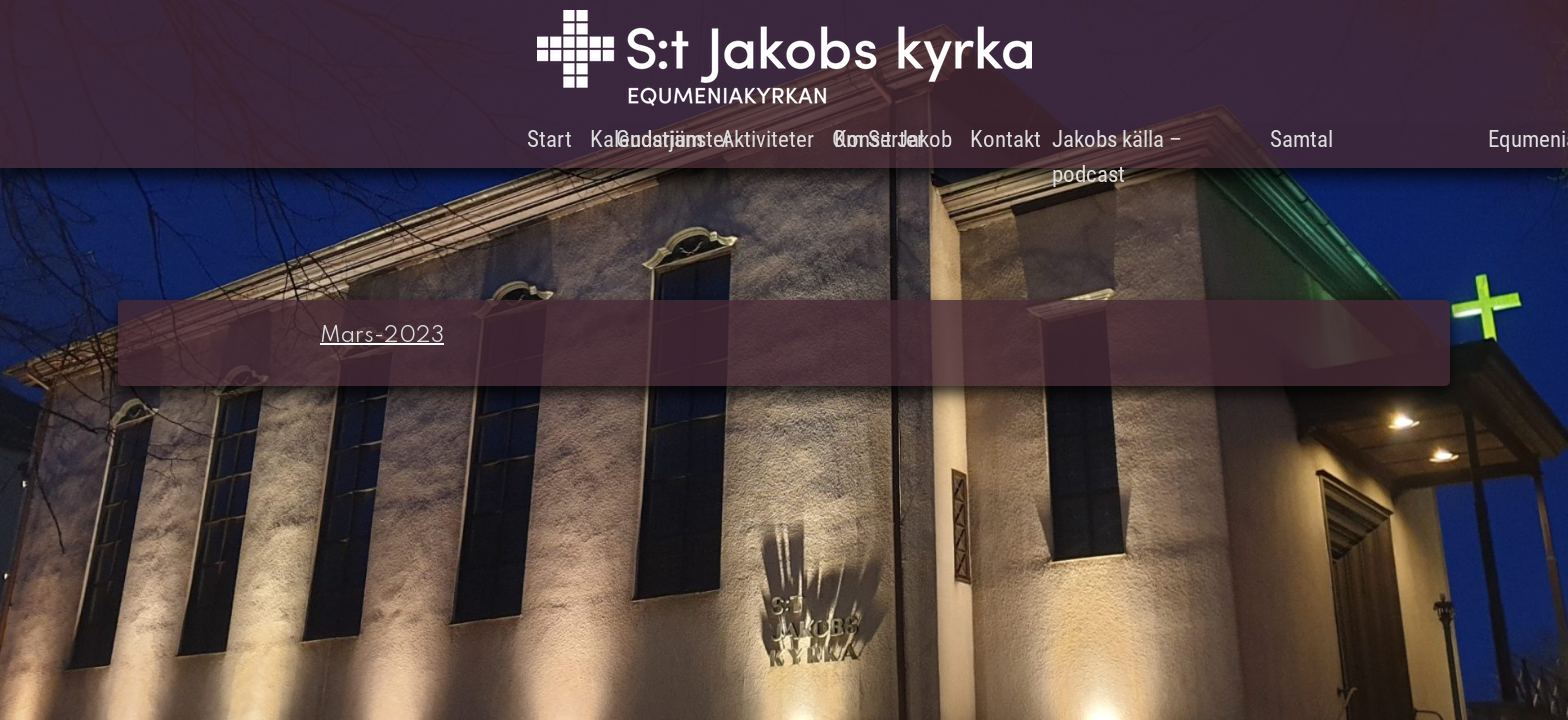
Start (549, 139)
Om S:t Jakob (892, 139)
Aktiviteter (767, 139)
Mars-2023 (382, 336)
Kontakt (1005, 139)
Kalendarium (646, 139)
